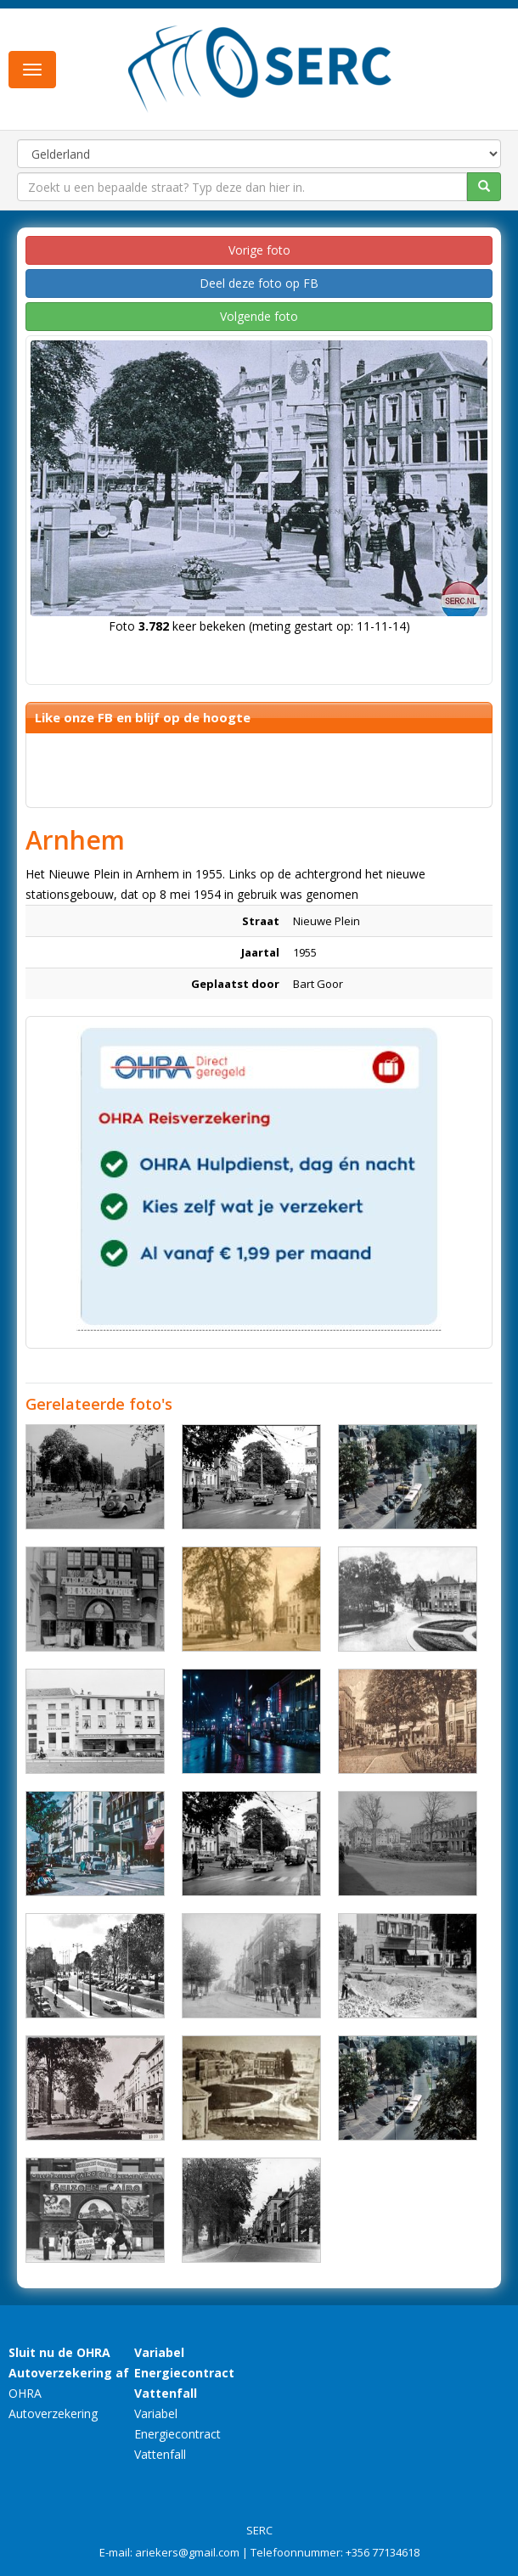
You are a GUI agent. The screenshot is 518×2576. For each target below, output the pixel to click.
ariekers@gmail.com (187, 2552)
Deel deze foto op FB (259, 283)
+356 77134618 (382, 2552)
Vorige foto (259, 250)
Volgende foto (259, 316)
